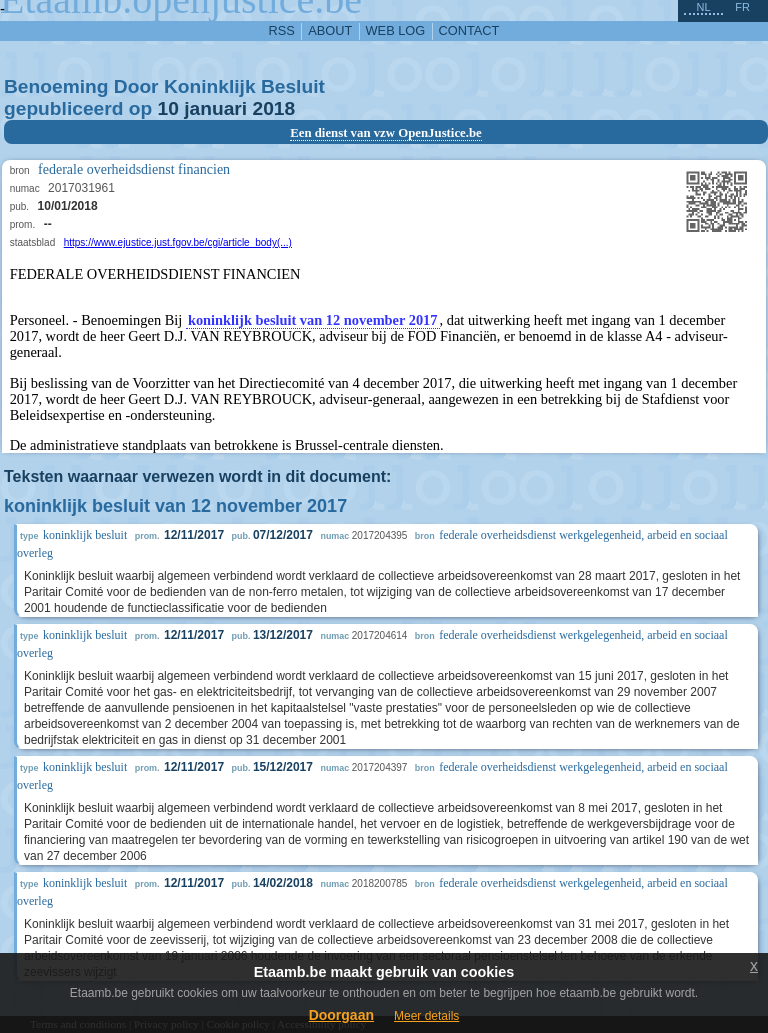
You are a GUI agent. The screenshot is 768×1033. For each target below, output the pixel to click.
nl (703, 7)
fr (742, 7)
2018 (273, 108)
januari (215, 108)
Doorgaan (341, 1015)
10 (168, 108)
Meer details (426, 1016)
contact (469, 30)
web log (396, 30)
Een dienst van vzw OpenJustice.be (386, 133)
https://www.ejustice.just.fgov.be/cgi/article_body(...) (178, 242)
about (330, 30)
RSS (282, 30)
